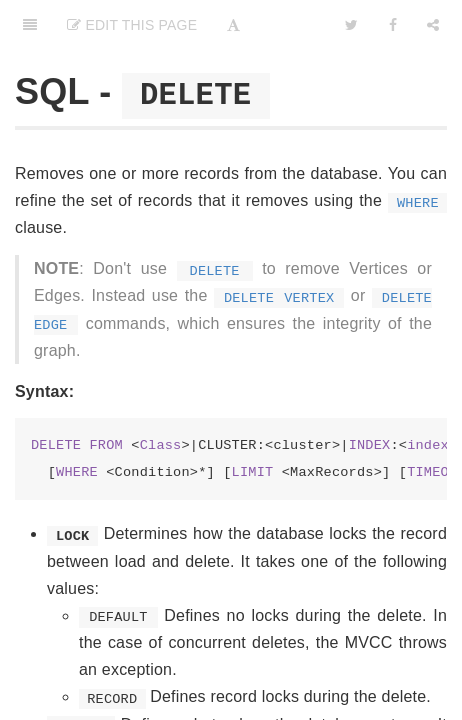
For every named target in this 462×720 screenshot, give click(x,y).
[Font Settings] (233, 25)
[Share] (433, 25)
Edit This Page (132, 25)
